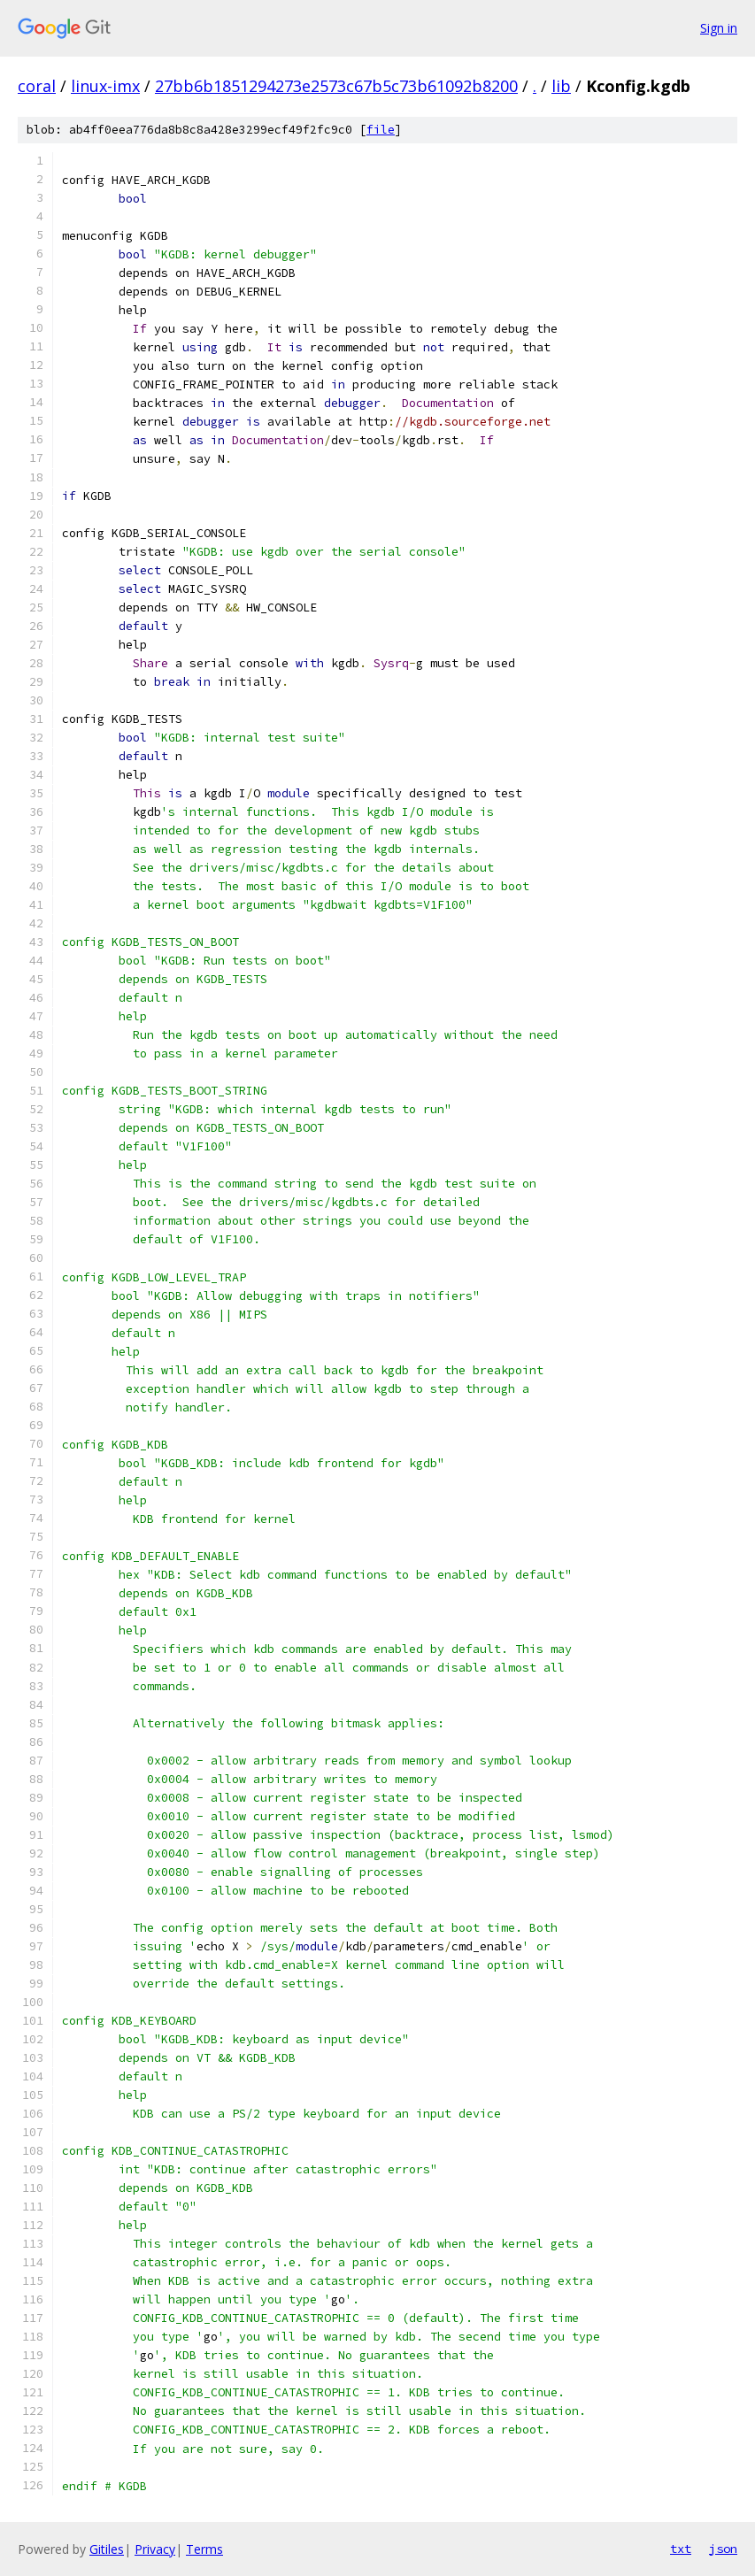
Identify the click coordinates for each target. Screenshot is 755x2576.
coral (37, 85)
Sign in (718, 27)
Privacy (155, 2549)
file (380, 129)
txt (680, 2549)
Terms (204, 2549)
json (723, 2549)
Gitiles (106, 2549)
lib (561, 85)
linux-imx (105, 85)
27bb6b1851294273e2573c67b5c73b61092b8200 (336, 85)
